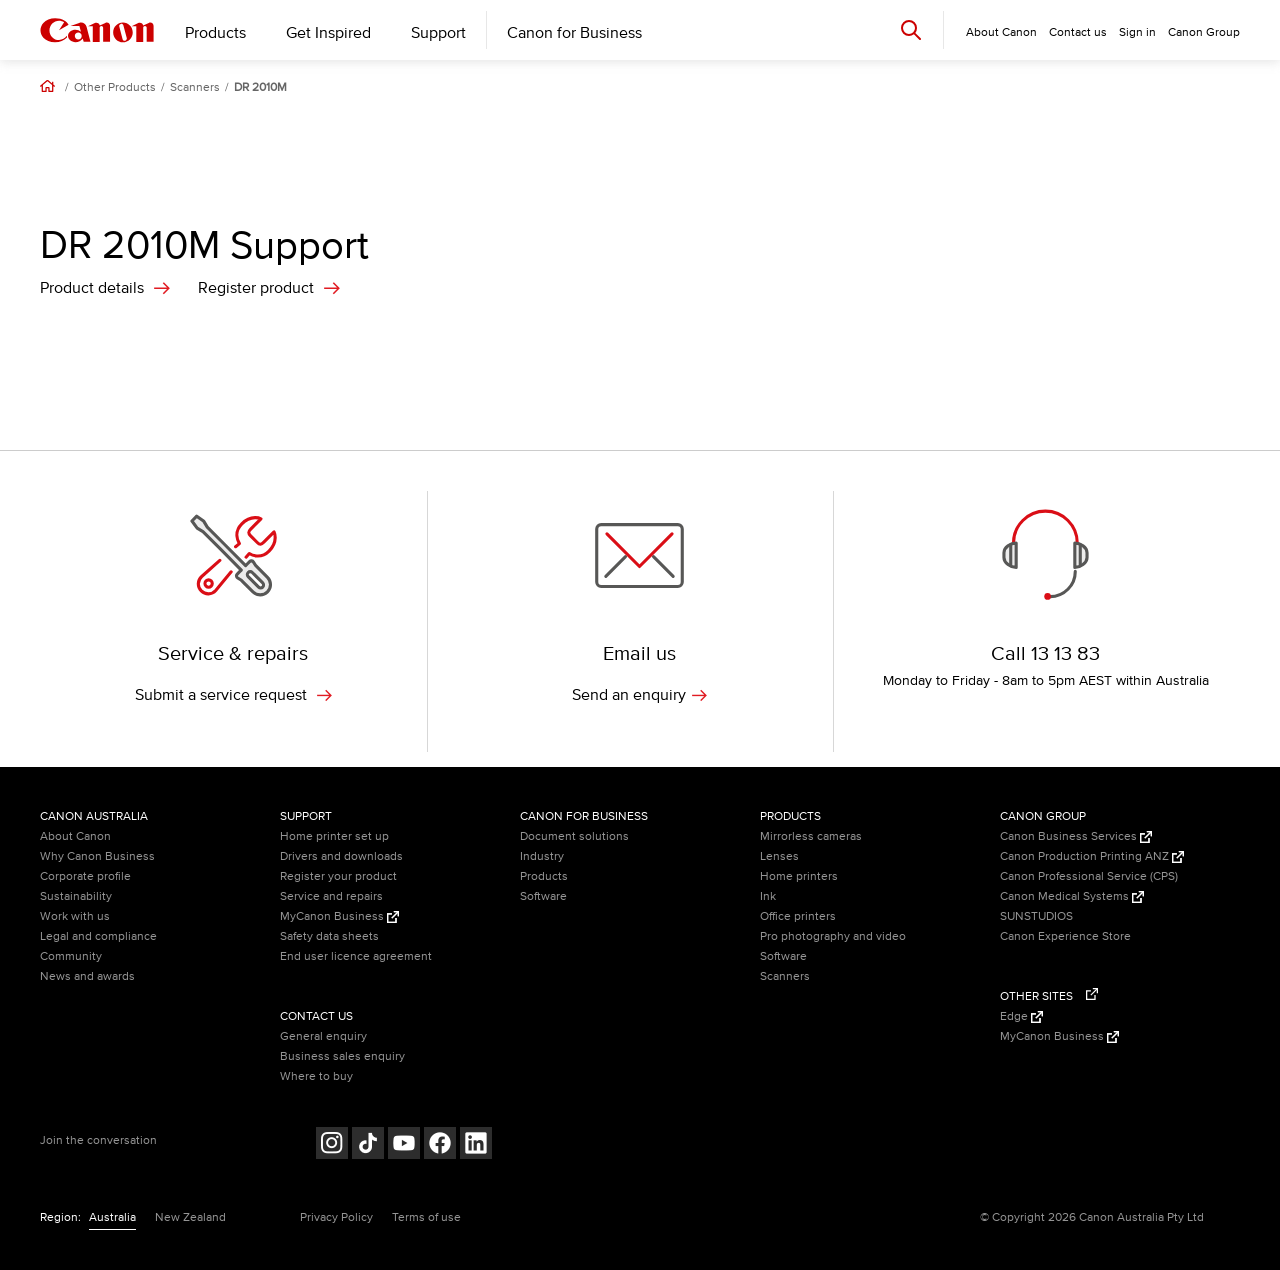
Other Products (115, 88)
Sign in (1137, 32)
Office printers (798, 916)
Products (215, 33)
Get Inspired (328, 33)
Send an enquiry (639, 695)
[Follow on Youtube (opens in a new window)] (404, 1145)
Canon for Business (574, 33)
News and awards (87, 976)
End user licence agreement (356, 956)
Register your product (338, 876)
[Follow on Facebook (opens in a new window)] (440, 1145)
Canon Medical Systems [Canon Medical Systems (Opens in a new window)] (1072, 896)
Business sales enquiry (342, 1056)
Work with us (75, 916)
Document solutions (574, 836)
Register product (256, 288)
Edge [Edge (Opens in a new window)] (1021, 1016)
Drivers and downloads (341, 856)
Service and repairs (331, 896)
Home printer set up (334, 836)
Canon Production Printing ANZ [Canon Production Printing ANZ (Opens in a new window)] (1092, 856)
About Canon (75, 836)
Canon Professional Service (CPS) (1089, 876)
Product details (92, 288)
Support (438, 33)
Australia (112, 1217)
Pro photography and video (833, 936)
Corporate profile (85, 876)
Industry (542, 856)
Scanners (195, 88)
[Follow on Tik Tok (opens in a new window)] (368, 1145)
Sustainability (76, 896)
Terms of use (426, 1217)
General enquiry (323, 1036)
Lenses (779, 856)
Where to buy (316, 1076)
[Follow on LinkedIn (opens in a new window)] (476, 1145)
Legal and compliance (98, 936)
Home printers (799, 876)
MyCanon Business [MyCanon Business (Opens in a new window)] (339, 916)
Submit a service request (233, 695)
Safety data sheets (329, 936)
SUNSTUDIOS (1036, 916)
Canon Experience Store (1065, 936)
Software (543, 896)
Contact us (1078, 32)
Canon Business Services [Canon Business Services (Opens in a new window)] (1076, 836)
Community (71, 956)
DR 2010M (260, 88)
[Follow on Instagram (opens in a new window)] (332, 1145)
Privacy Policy (336, 1217)
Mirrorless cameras (811, 836)
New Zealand (190, 1217)
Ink (768, 896)
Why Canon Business (97, 856)
